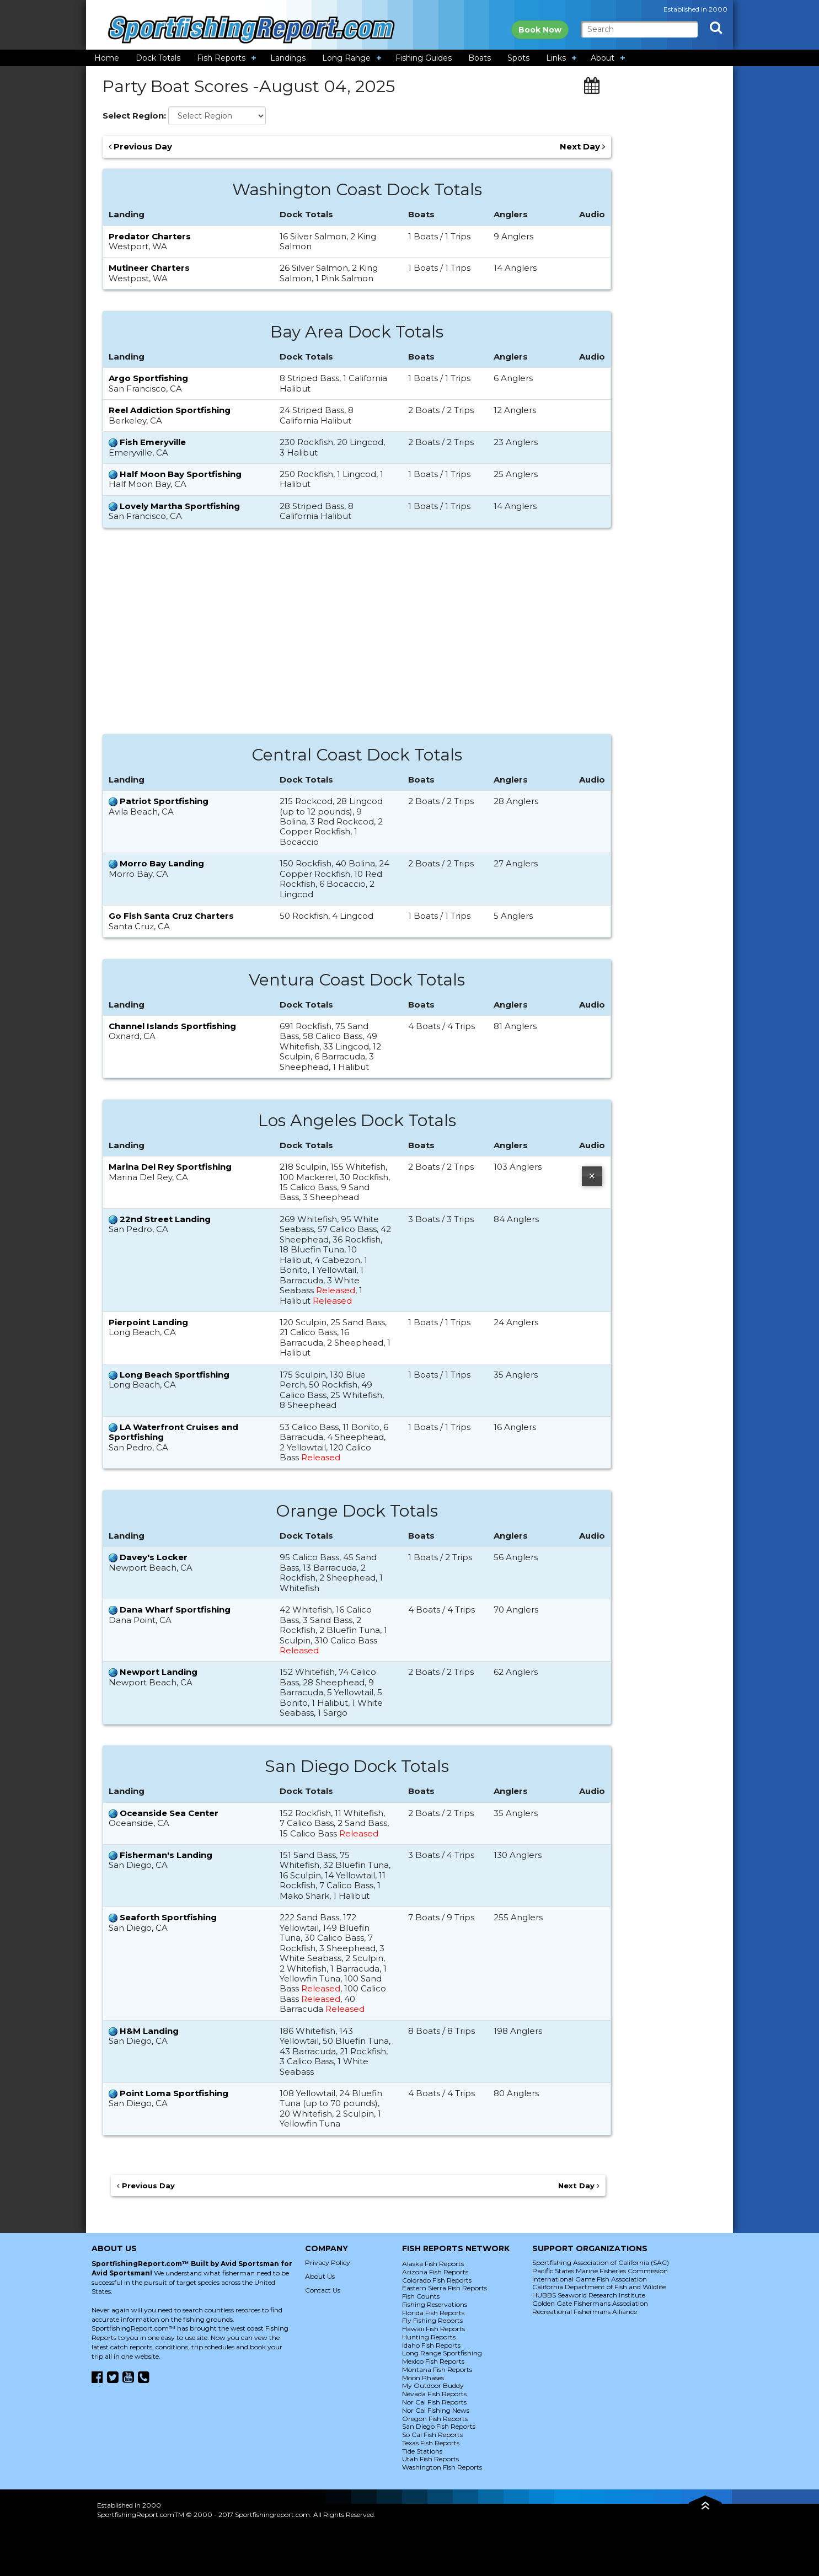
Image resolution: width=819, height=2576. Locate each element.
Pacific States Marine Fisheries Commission (600, 2271)
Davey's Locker (154, 1557)
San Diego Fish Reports (438, 2426)
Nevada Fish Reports (434, 2394)
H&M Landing (149, 2031)
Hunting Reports (429, 2337)
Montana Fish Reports (437, 2369)
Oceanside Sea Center (169, 1813)
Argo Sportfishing (148, 378)
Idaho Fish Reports (431, 2345)
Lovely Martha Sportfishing (180, 506)
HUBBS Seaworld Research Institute (588, 2295)
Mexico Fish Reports (433, 2361)
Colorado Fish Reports (437, 2280)
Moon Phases (423, 2378)
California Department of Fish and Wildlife (599, 2287)
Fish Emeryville (153, 442)
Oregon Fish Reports (435, 2418)
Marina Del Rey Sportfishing (170, 1166)
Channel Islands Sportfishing (172, 1026)
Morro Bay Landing (162, 863)
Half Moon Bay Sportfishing (181, 474)
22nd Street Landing (165, 1219)
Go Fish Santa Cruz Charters (171, 916)
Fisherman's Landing (166, 1855)
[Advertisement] (357, 636)
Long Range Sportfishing (442, 2353)
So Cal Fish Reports (432, 2434)
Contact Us (322, 2290)
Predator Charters (150, 236)
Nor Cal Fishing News (435, 2410)
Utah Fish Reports (430, 2459)
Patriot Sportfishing (164, 801)
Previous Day (140, 147)
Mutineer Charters (149, 268)
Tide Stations (422, 2451)
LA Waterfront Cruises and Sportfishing (173, 1432)
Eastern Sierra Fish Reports (444, 2288)
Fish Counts (421, 2296)
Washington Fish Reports (442, 2467)
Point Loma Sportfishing (174, 2093)
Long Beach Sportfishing (174, 1374)
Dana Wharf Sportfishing (175, 1609)
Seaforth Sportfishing (168, 1917)
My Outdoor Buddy (433, 2385)
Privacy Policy (327, 2262)
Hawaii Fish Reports (433, 2329)
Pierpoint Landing (148, 1322)
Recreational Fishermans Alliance (584, 2311)
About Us (320, 2276)
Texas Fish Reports (430, 2443)
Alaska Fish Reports (433, 2263)
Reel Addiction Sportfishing (170, 410)
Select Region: (134, 116)
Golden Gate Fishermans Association (590, 2303)
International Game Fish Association (589, 2279)
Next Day (582, 147)
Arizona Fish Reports (435, 2272)
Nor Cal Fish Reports (434, 2402)
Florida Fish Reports (433, 2313)
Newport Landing (158, 1672)
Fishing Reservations (434, 2304)
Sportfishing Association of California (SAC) (600, 2262)
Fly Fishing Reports (432, 2320)
